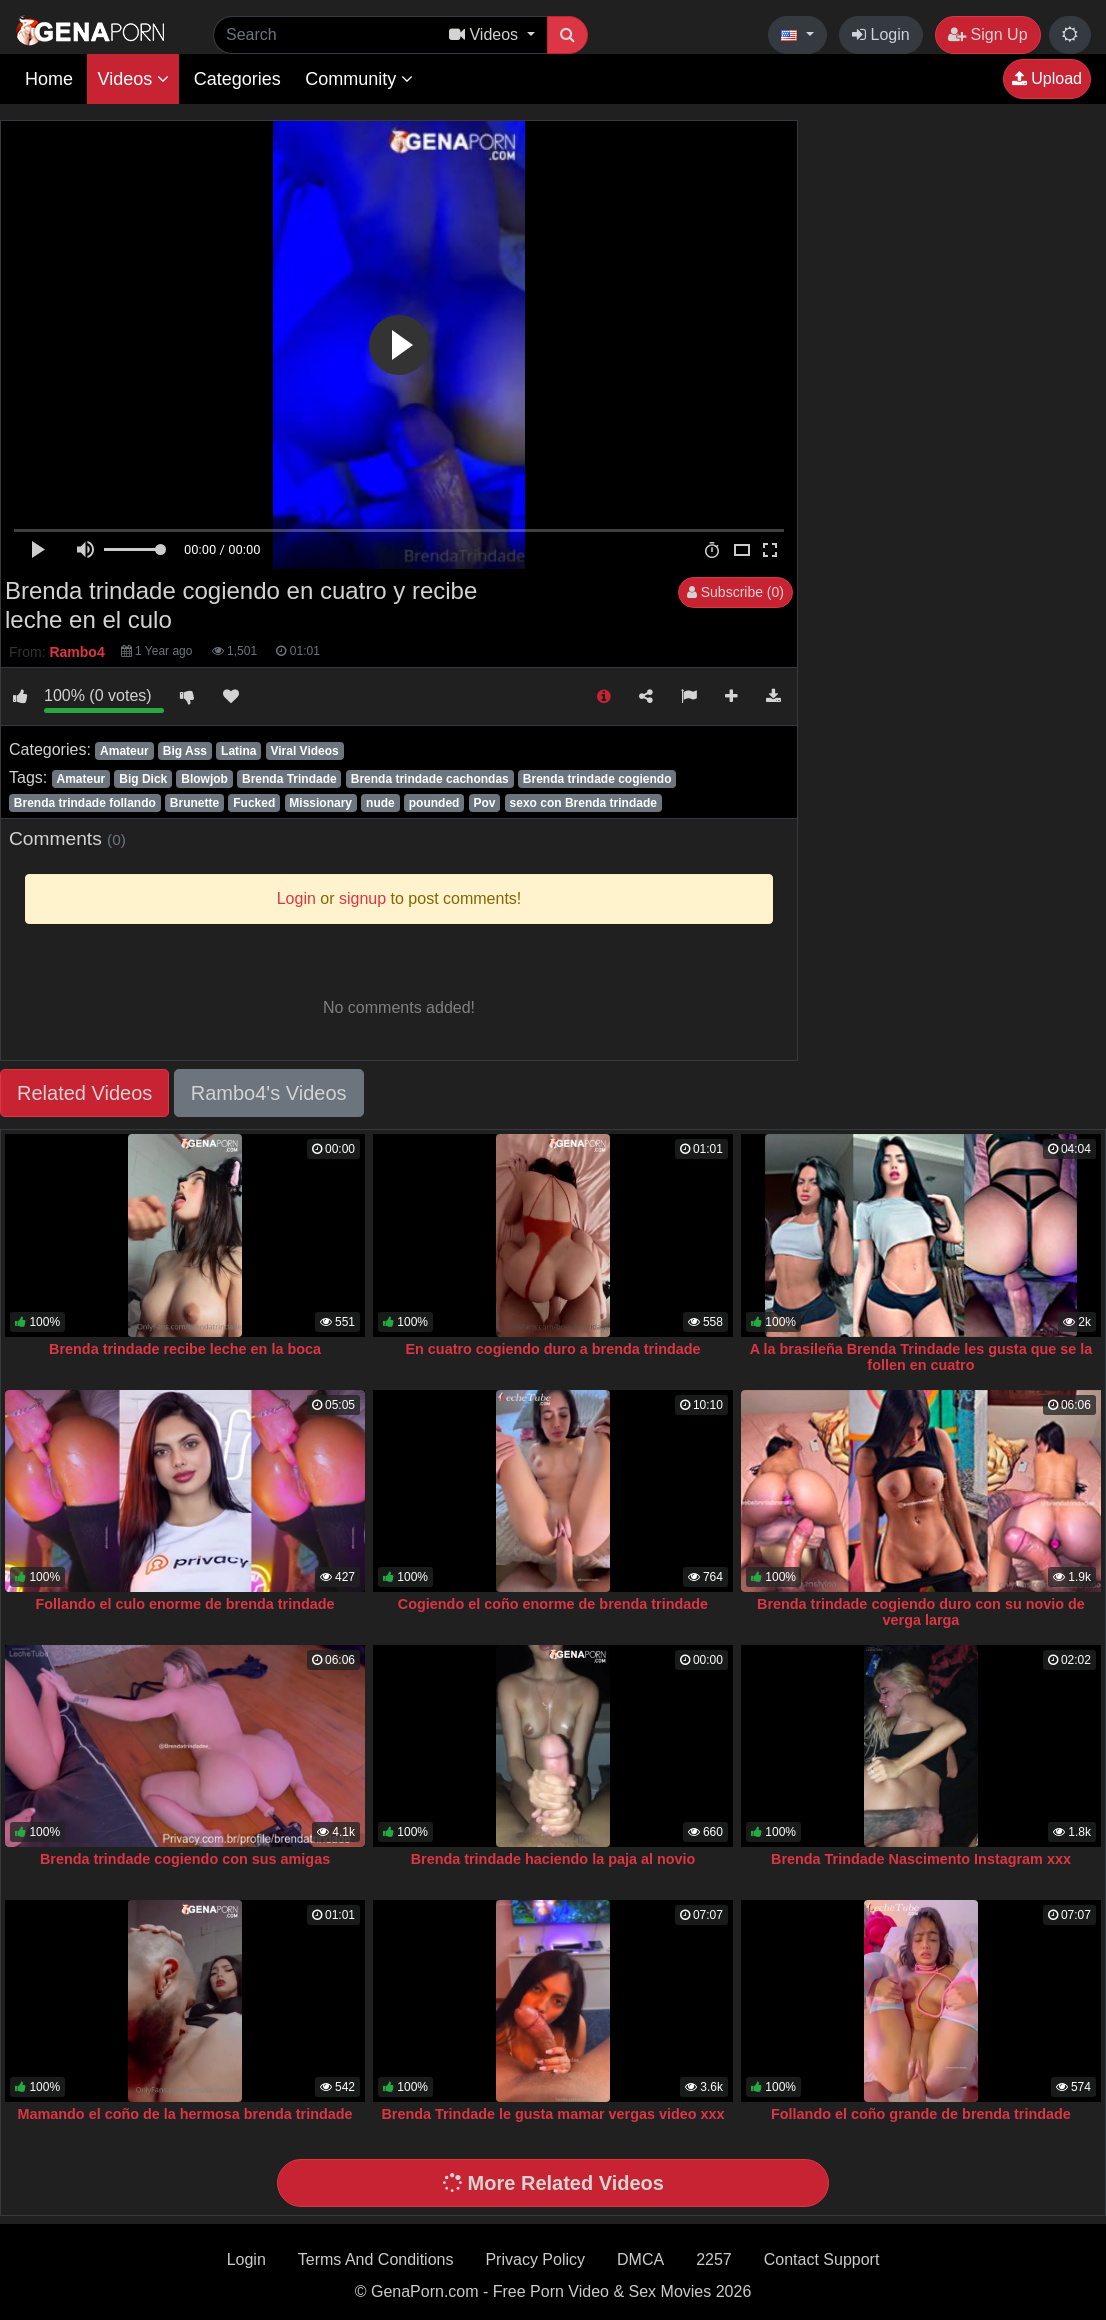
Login (881, 34)
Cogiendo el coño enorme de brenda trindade (553, 1604)
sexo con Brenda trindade (583, 803)
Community (359, 79)
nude (380, 803)
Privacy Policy (535, 2259)
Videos (133, 79)
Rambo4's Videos (269, 1093)
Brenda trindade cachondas (430, 779)
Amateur (124, 751)
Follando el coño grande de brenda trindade (921, 2114)
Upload (1047, 78)
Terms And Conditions (376, 2259)
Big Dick (143, 779)
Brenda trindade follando (85, 803)
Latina (238, 751)
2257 (714, 2259)
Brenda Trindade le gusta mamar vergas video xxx (552, 2114)
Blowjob (204, 779)
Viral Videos (304, 751)
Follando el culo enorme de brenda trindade (185, 1604)
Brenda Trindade (289, 779)
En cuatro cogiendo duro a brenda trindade (552, 1349)
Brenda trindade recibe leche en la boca (185, 1349)
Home (49, 79)
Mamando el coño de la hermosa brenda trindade (185, 2114)
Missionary (320, 803)
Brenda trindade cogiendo (597, 779)
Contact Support (822, 2259)
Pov (484, 803)
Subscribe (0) (735, 592)
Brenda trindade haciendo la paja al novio (553, 1859)
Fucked (254, 803)
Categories (237, 79)
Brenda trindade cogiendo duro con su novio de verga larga (921, 1612)
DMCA (640, 2259)
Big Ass (185, 751)
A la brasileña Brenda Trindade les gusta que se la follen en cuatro (921, 1357)
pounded (434, 803)
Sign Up (987, 34)
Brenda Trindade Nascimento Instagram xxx (921, 1859)
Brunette (194, 803)
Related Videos (84, 1093)
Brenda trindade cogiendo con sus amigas (185, 1859)
